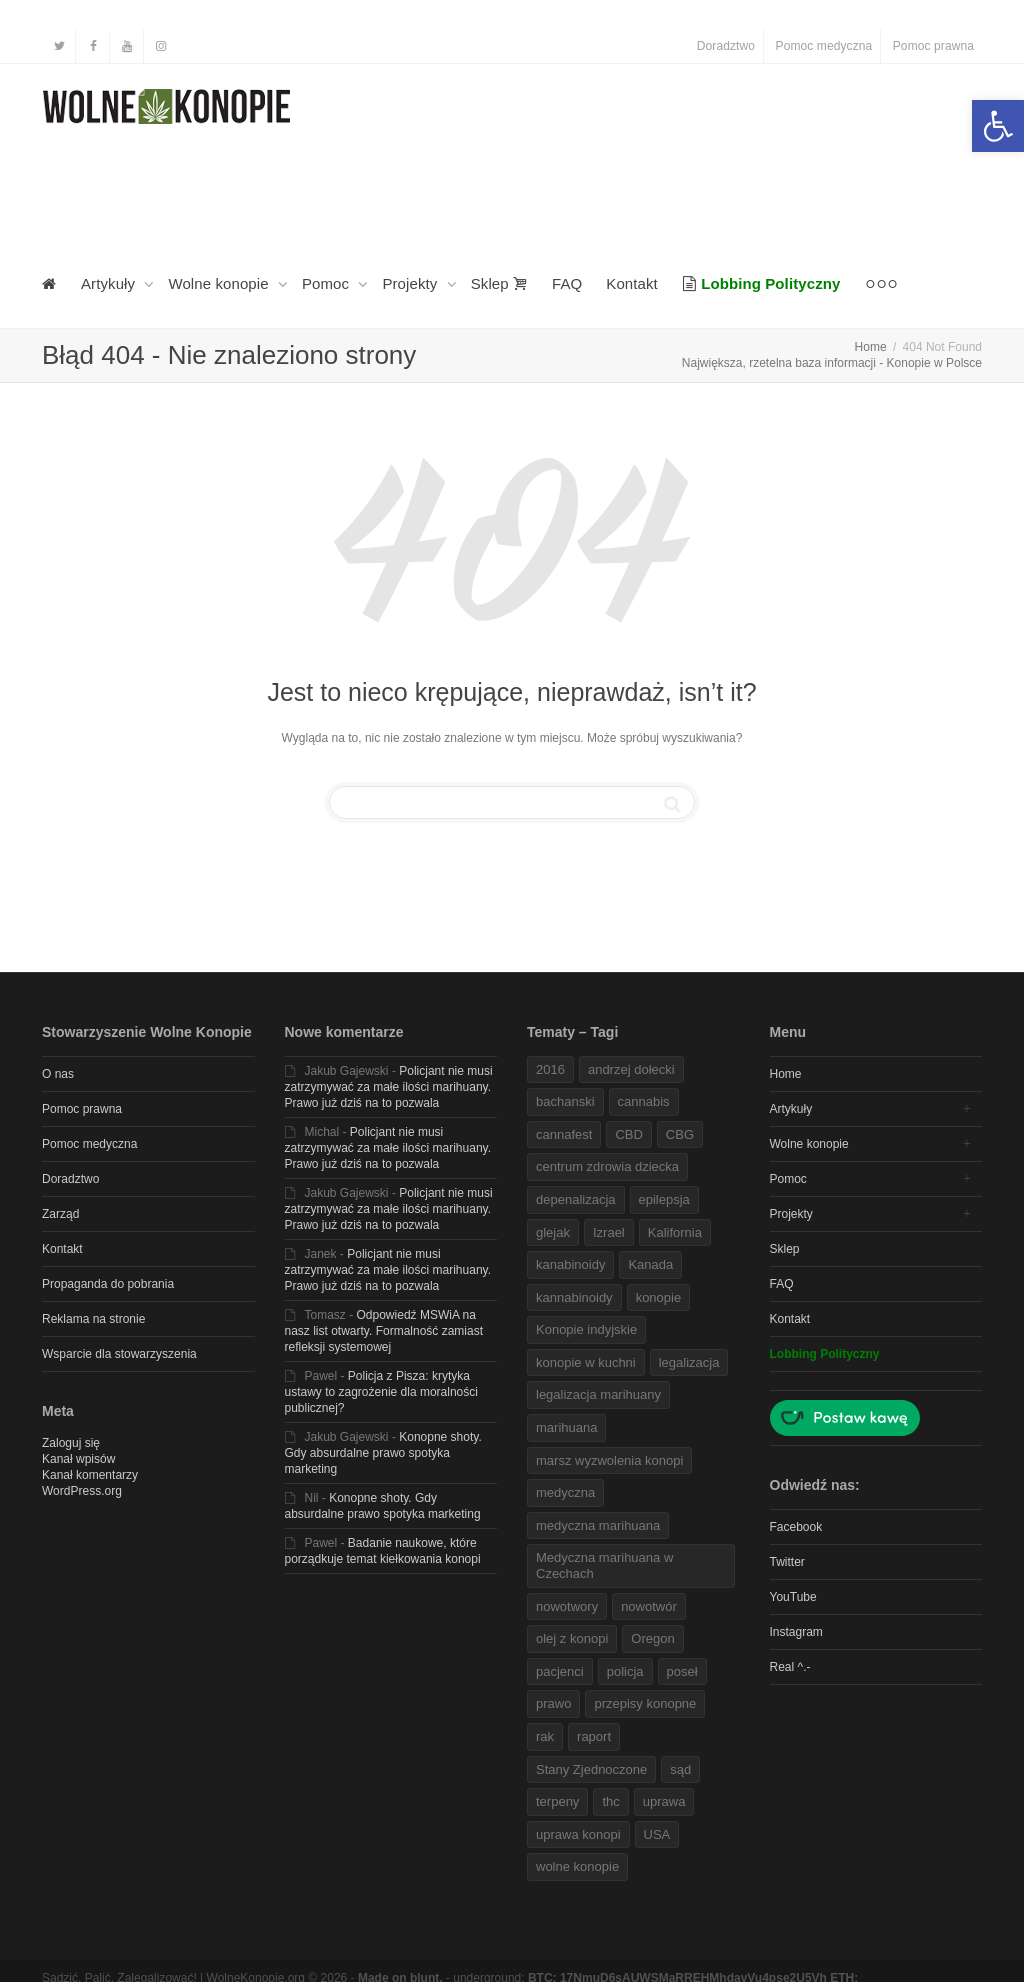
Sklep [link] (499, 283)
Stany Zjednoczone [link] (591, 1769)
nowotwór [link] (649, 1606)
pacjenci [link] (560, 1671)
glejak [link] (553, 1232)
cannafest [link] (564, 1134)
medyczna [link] (565, 1492)
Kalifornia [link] (675, 1232)
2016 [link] (550, 1069)
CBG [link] (680, 1134)
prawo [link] (553, 1703)
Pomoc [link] (327, 283)
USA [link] (657, 1834)
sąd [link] (680, 1769)
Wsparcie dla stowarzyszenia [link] (119, 1354)
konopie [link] (659, 1297)
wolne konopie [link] (577, 1866)
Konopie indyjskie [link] (586, 1329)
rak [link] (545, 1736)
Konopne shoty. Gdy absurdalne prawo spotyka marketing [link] (383, 1453)
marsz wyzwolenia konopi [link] (609, 1460)
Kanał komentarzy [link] (90, 1475)
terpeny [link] (557, 1801)
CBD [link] (628, 1134)
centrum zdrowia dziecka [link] (607, 1166)
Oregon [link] (652, 1638)
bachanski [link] (565, 1101)
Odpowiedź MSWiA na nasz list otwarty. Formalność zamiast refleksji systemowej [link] (384, 1331)
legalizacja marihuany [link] (598, 1394)
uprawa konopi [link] (578, 1834)
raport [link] (594, 1736)
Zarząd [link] (60, 1214)
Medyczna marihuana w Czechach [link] (604, 1565)
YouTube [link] (793, 1597)
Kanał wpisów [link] (78, 1459)
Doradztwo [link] (726, 46)
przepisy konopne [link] (645, 1703)
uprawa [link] (664, 1801)
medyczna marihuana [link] (598, 1525)
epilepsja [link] (664, 1199)
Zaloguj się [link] (71, 1443)
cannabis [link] (644, 1101)
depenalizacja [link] (576, 1199)
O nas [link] (58, 1074)
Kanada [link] (650, 1264)
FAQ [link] (567, 283)
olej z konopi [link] (572, 1638)
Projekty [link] (411, 283)
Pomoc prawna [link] (933, 46)
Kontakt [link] (632, 283)
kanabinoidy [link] (570, 1264)
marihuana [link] (566, 1427)
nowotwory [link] (567, 1606)
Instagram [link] (796, 1632)
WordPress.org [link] (82, 1491)
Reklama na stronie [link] (93, 1319)
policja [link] (625, 1671)
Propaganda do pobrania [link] (108, 1284)
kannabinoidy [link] (574, 1297)
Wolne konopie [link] (220, 283)
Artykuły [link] (110, 283)
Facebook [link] (796, 1527)
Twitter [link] (787, 1562)
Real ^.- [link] (790, 1667)
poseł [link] (682, 1671)
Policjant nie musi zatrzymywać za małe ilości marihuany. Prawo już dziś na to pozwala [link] (389, 1087)
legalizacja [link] (689, 1362)
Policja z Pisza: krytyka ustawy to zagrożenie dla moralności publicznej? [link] (381, 1392)
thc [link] (610, 1801)
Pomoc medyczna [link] (824, 46)
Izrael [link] (609, 1232)
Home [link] (786, 1074)
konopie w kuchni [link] (586, 1362)
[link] (998, 126)
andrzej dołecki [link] (631, 1069)
